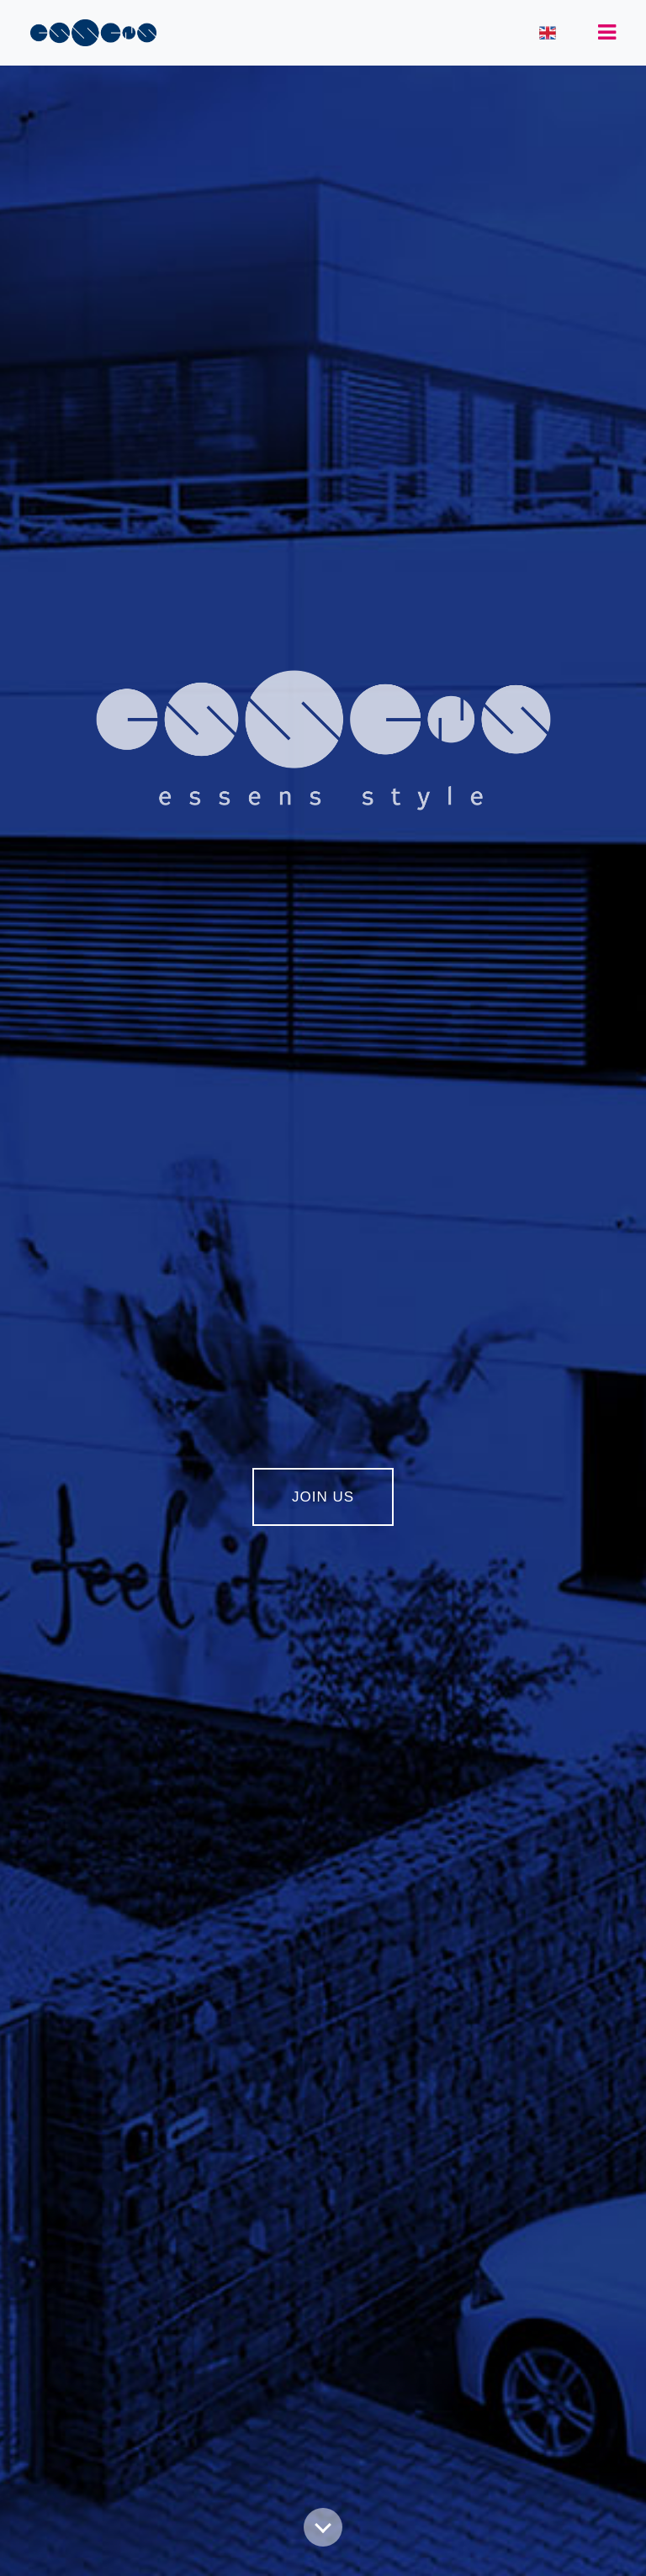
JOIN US (323, 1497)
